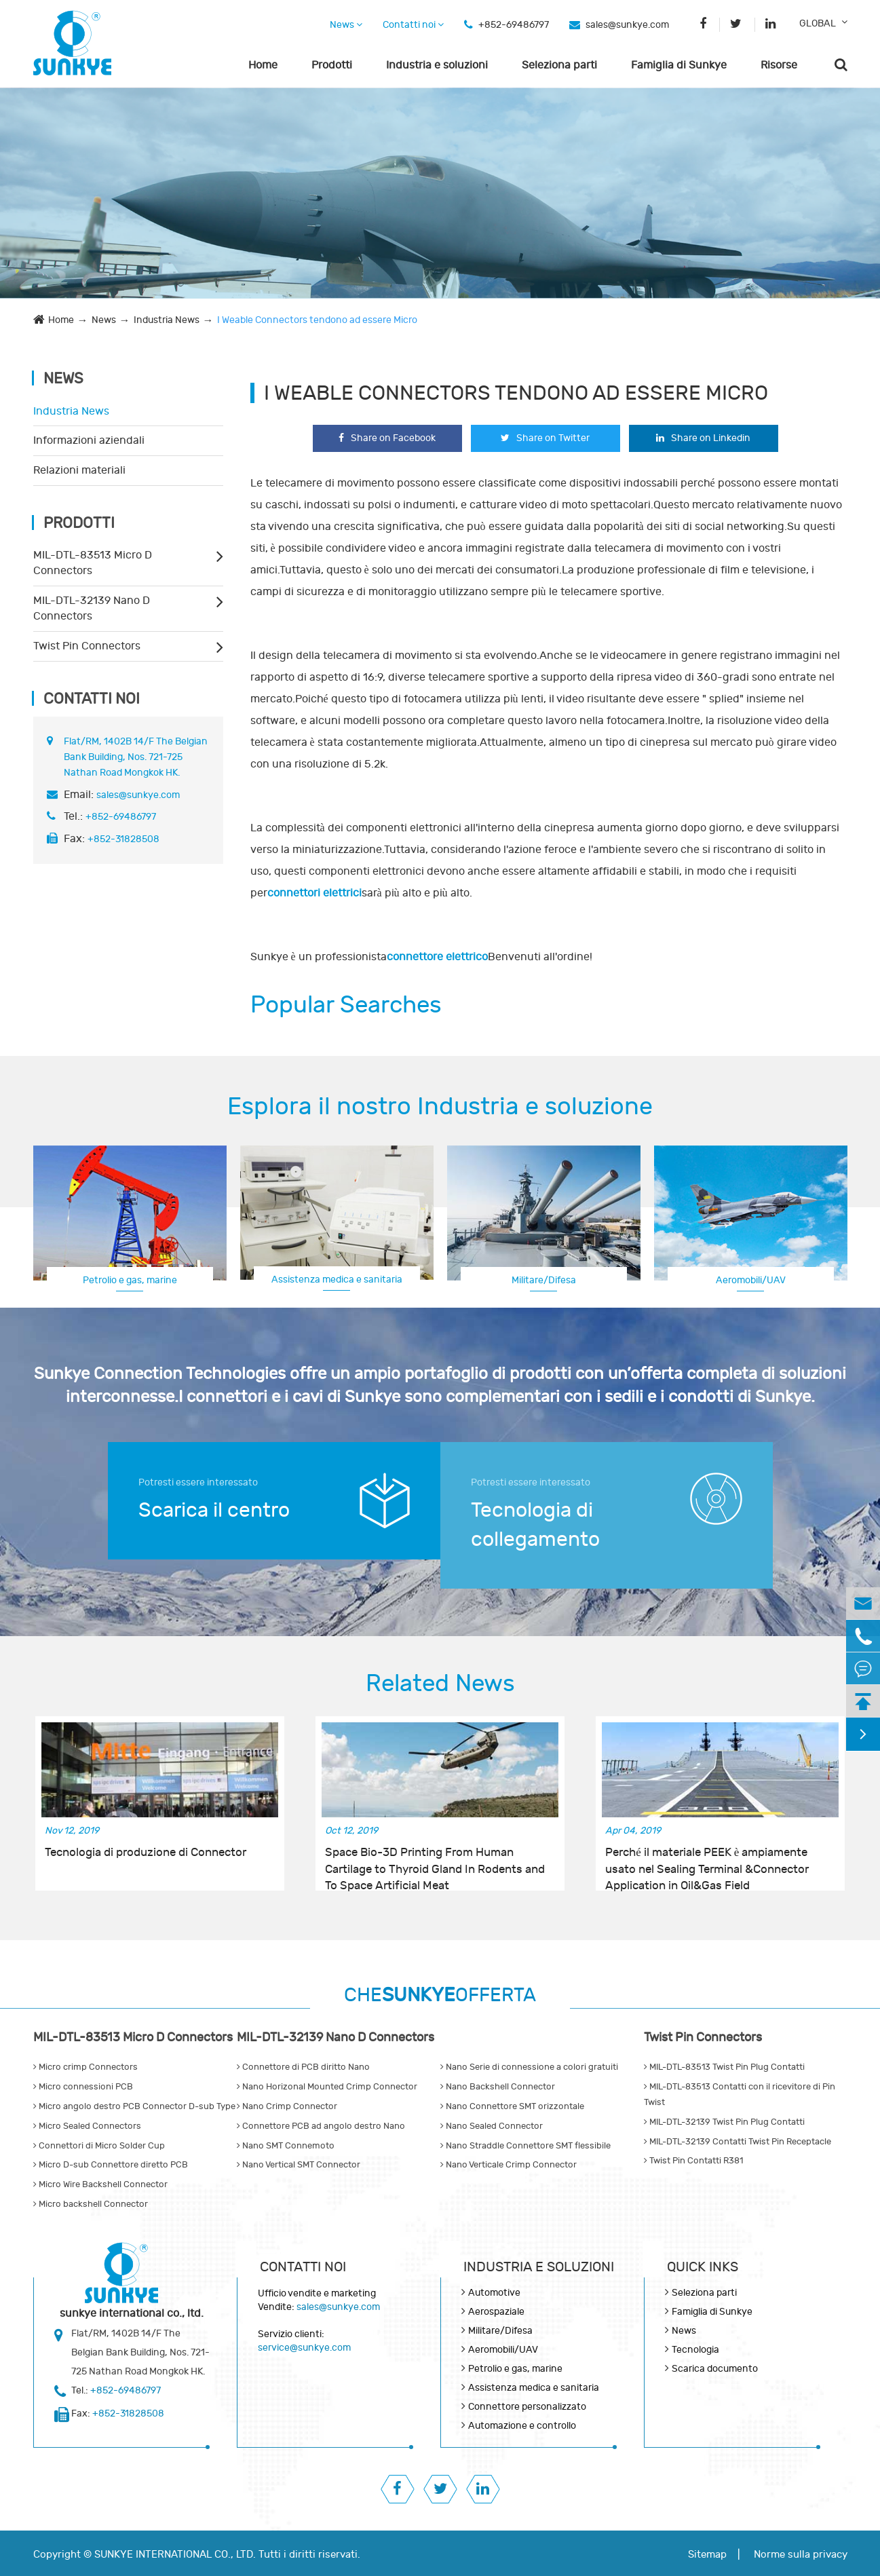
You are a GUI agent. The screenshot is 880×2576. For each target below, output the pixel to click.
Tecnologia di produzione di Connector (145, 1852)
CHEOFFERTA (440, 1995)
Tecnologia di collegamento (535, 1524)
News (346, 25)
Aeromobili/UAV (751, 1280)
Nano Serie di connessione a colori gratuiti (529, 2067)
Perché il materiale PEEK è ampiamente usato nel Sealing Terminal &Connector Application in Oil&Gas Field (707, 1861)
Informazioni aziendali (89, 440)
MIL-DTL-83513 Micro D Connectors (92, 563)
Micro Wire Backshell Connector (100, 2184)
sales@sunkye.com (627, 25)
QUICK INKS (702, 2267)
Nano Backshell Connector (497, 2086)
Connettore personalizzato (527, 2406)
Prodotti (331, 65)
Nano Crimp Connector (287, 2106)
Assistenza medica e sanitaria (336, 1279)
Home (263, 65)
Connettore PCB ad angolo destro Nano (321, 2126)
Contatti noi (413, 25)
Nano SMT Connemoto (285, 2145)
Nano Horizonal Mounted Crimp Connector (327, 2086)
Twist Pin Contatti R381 (693, 2160)
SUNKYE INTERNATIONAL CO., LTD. (175, 2554)
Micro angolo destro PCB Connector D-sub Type (134, 2106)
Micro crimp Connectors (85, 2067)
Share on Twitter (545, 438)
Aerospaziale (496, 2311)
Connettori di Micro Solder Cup (99, 2145)
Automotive (494, 2292)
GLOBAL (817, 23)
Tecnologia (695, 2349)
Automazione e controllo (522, 2425)
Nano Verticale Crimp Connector (508, 2164)
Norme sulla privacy (800, 2554)
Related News (440, 1683)
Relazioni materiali (79, 470)
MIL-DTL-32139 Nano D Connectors (91, 608)
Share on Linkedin (703, 438)
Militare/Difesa (544, 1280)
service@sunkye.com (304, 2347)
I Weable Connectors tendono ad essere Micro (317, 320)
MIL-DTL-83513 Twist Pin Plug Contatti (724, 2067)
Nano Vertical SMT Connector (298, 2164)
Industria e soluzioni (437, 65)
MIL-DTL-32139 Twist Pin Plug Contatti (724, 2122)
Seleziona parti (559, 65)
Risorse (779, 65)
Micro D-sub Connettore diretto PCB (110, 2164)
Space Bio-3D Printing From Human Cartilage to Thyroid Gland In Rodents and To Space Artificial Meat (435, 1861)
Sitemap (707, 2554)
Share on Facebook (387, 438)
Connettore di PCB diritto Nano (303, 2067)
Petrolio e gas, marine (130, 1280)
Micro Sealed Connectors (87, 2126)
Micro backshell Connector (90, 2204)
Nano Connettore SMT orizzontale (512, 2106)
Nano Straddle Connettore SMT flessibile (525, 2145)
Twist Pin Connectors (86, 646)
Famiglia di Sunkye (679, 65)
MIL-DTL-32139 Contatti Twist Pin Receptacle (737, 2141)
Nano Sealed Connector (491, 2126)
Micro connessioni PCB (83, 2086)
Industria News (166, 320)
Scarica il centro (214, 1510)
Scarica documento (715, 2368)
